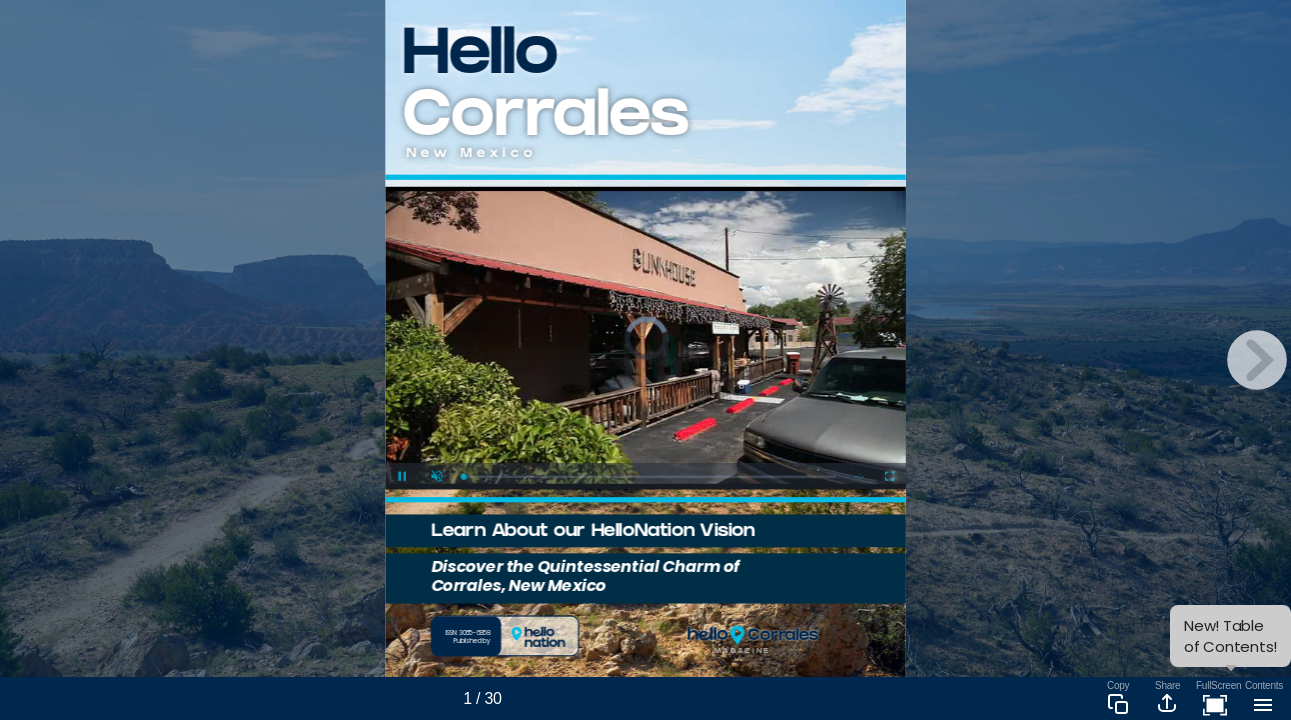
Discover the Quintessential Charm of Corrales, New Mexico (585, 575)
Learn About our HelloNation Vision (593, 532)
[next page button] (1257, 360)
